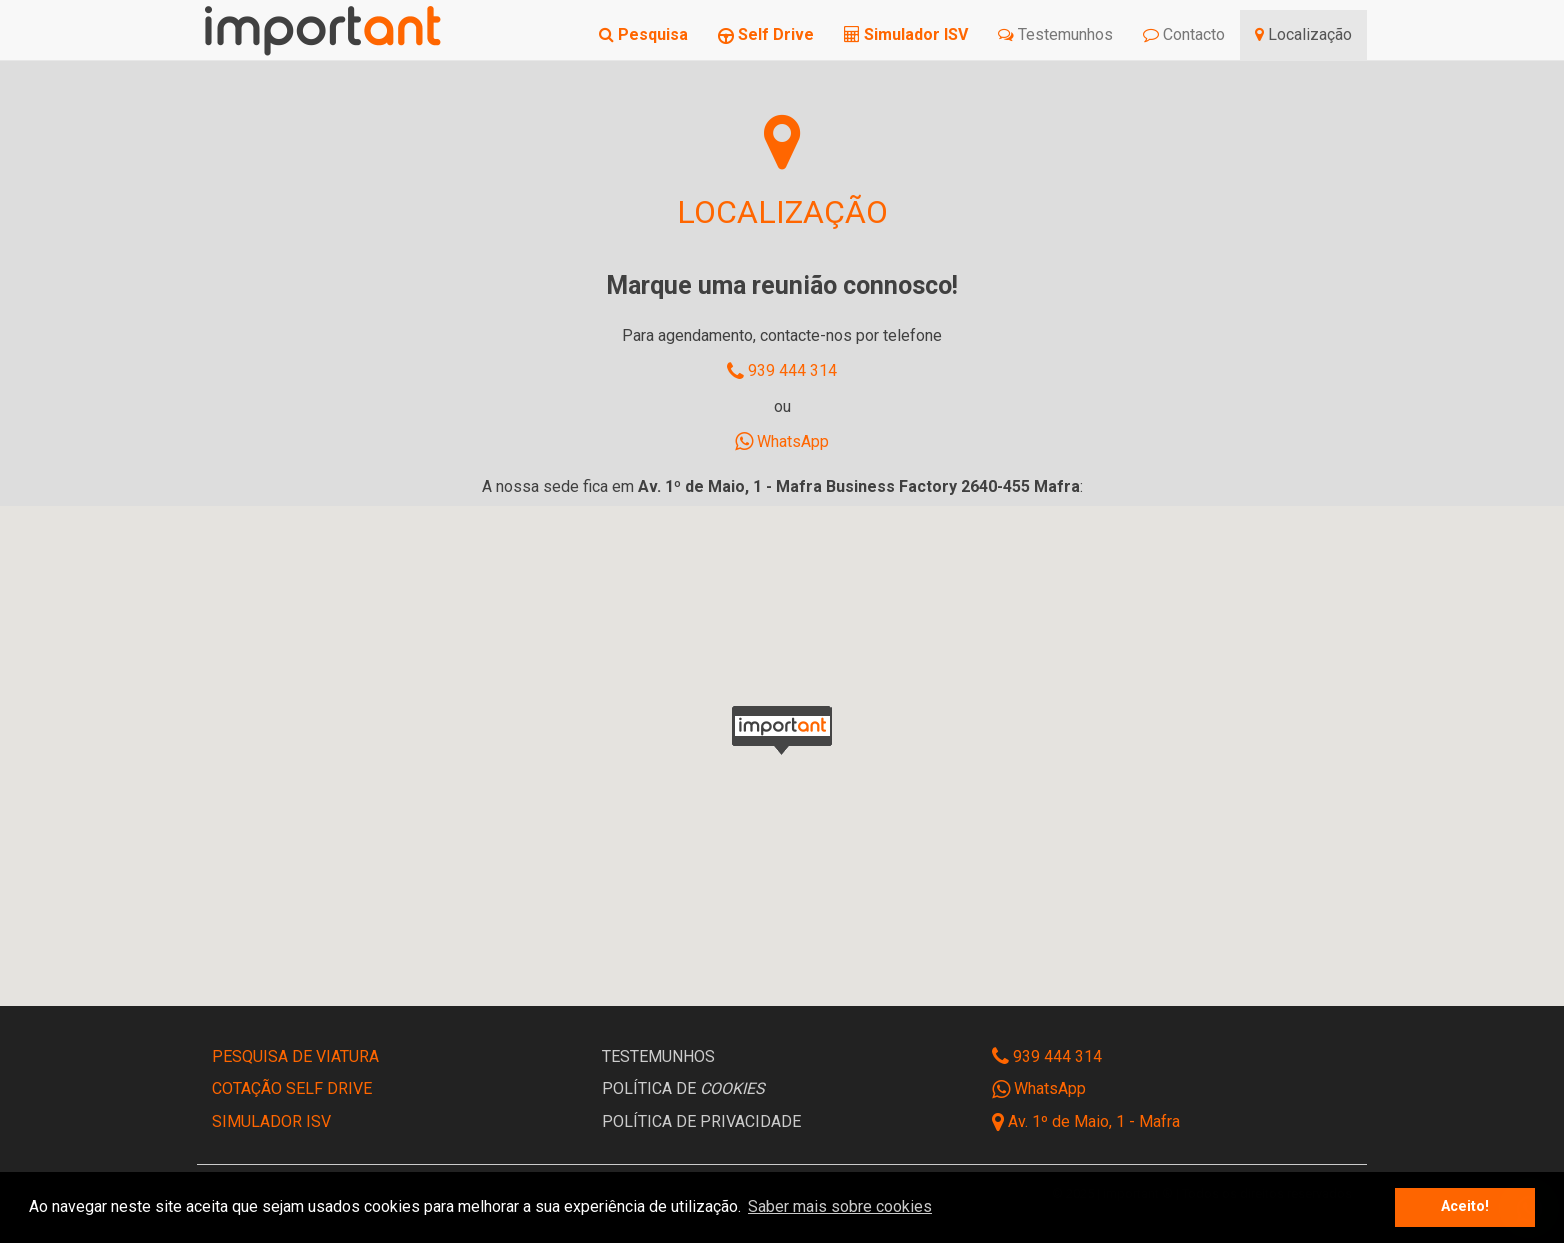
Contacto (1184, 34)
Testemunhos (1055, 34)
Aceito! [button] (1465, 1206)
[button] (782, 729)
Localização (1303, 34)
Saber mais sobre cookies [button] (840, 1206)
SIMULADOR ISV (271, 1121)
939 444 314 (782, 370)
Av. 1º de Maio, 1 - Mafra (1094, 1121)
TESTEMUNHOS (658, 1056)
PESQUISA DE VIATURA (295, 1056)
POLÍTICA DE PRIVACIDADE (701, 1121)
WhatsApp (782, 441)
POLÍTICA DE (683, 1088)
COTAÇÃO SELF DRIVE (292, 1088)
